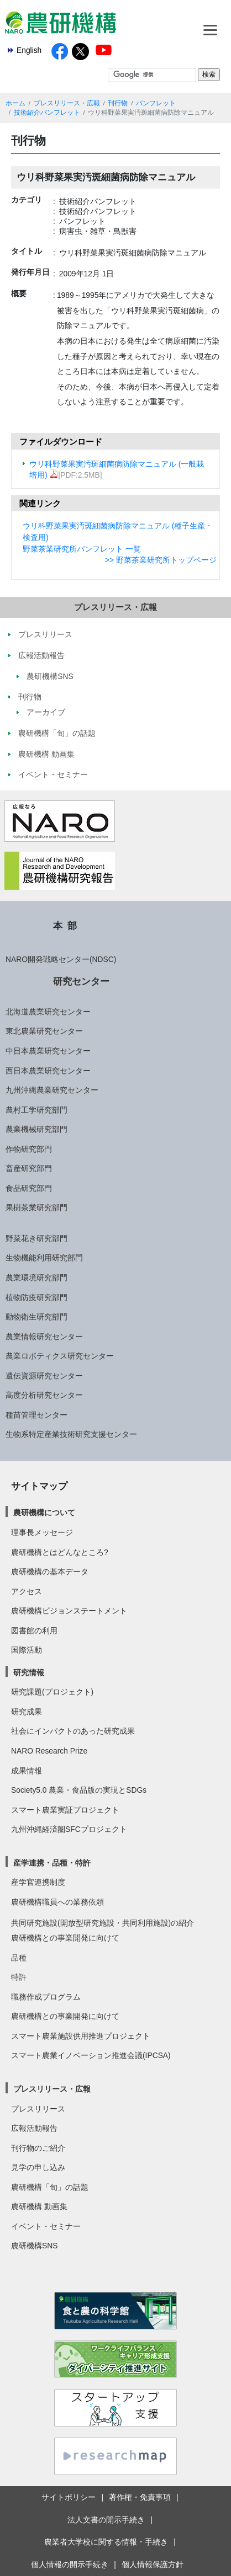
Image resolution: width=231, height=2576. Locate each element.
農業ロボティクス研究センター (60, 1355)
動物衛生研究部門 (36, 1316)
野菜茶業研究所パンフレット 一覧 (82, 548)
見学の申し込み (38, 2167)
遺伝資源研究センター (44, 1375)
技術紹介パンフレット (47, 112)
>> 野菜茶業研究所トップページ (161, 559)
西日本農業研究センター (48, 1070)
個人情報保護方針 (152, 2564)
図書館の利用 (34, 1630)
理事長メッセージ (42, 1532)
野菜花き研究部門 (36, 1238)
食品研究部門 (29, 1188)
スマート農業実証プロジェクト (65, 1809)
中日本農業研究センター (48, 1050)
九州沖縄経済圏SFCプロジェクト (69, 1829)
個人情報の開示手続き (69, 2564)
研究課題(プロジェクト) (52, 1691)
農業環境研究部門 (36, 1277)
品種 (19, 1957)
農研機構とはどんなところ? (59, 1552)
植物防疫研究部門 (36, 1297)
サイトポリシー (68, 2497)
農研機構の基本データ (49, 1571)
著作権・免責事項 (140, 2497)
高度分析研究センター (44, 1395)
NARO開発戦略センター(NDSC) (61, 959)
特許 (19, 1977)
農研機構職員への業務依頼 (57, 1902)
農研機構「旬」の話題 (49, 2187)
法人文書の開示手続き (106, 2519)
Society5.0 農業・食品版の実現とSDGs (78, 1790)
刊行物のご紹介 (38, 2148)
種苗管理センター (36, 1414)
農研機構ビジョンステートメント (69, 1610)
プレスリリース (38, 2108)
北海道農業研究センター (48, 1011)
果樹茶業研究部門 (36, 1207)
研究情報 (28, 1672)
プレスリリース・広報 (67, 103)
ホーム (15, 103)
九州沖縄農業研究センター (52, 1090)
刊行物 (118, 103)
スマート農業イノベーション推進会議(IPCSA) (91, 2055)
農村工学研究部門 (36, 1109)
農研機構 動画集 (39, 2206)
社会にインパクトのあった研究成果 (73, 1731)
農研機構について (44, 1512)
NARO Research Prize (49, 1750)
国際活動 (26, 1649)
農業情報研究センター (44, 1336)
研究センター (81, 981)
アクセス (26, 1591)
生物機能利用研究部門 (44, 1257)
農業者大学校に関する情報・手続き (106, 2541)
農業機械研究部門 (36, 1129)
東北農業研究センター (44, 1031)
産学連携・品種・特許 (52, 1862)
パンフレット (156, 103)
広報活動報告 (34, 2128)
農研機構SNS (34, 2245)
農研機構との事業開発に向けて (65, 1937)
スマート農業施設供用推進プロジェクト (80, 2036)
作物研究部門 (29, 1149)
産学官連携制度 (38, 1882)
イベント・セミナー (46, 2226)
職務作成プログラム (46, 1996)
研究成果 (26, 1711)
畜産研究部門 (29, 1168)
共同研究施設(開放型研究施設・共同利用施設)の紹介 (102, 1922)
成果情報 (26, 1770)
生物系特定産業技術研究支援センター (71, 1434)
